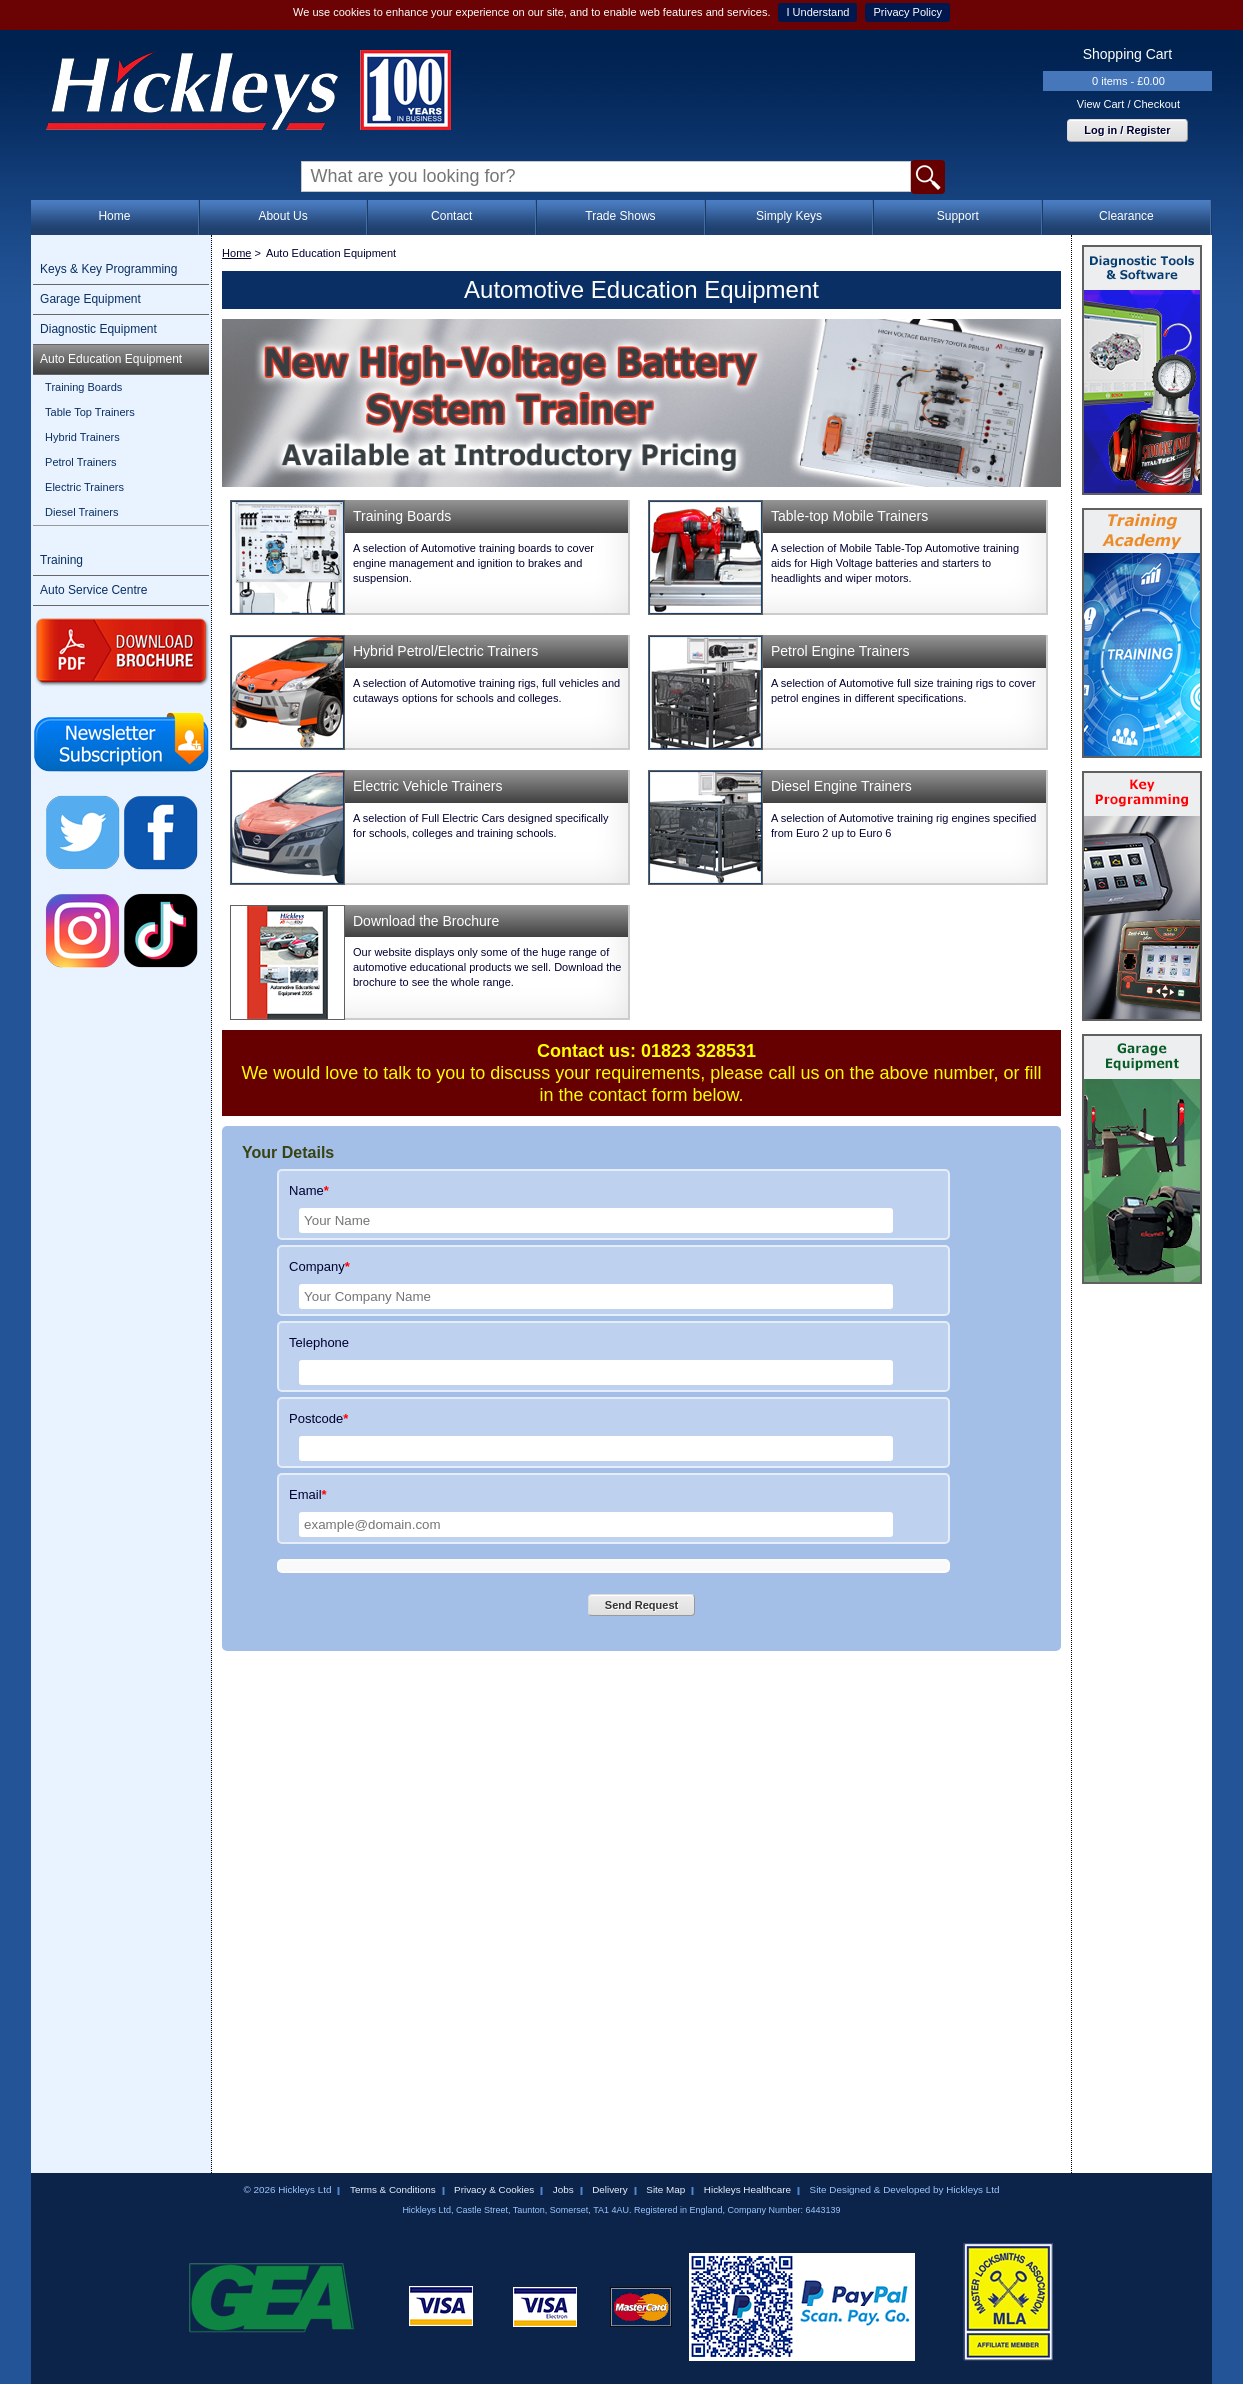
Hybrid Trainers (82, 437)
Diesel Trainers (81, 512)
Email (308, 1494)
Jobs (563, 2189)
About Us (282, 216)
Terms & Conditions (393, 2189)
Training (61, 560)
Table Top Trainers (90, 412)
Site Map (665, 2189)
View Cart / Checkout (1128, 104)
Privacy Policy (907, 12)
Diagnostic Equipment (98, 329)
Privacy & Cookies (494, 2189)
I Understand (817, 12)
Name (309, 1190)
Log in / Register (1127, 130)
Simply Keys (789, 216)
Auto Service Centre (93, 590)
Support (958, 216)
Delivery (610, 2189)
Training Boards (83, 387)
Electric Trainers (84, 487)
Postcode (318, 1418)
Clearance (1126, 216)
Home (114, 216)
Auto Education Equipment (111, 359)
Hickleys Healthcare (747, 2189)
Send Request (641, 1605)
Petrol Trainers (81, 462)
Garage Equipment (90, 299)
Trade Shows (620, 216)
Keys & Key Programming (108, 269)
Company (319, 1266)
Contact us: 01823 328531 (646, 1051)
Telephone (319, 1342)
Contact (451, 216)
